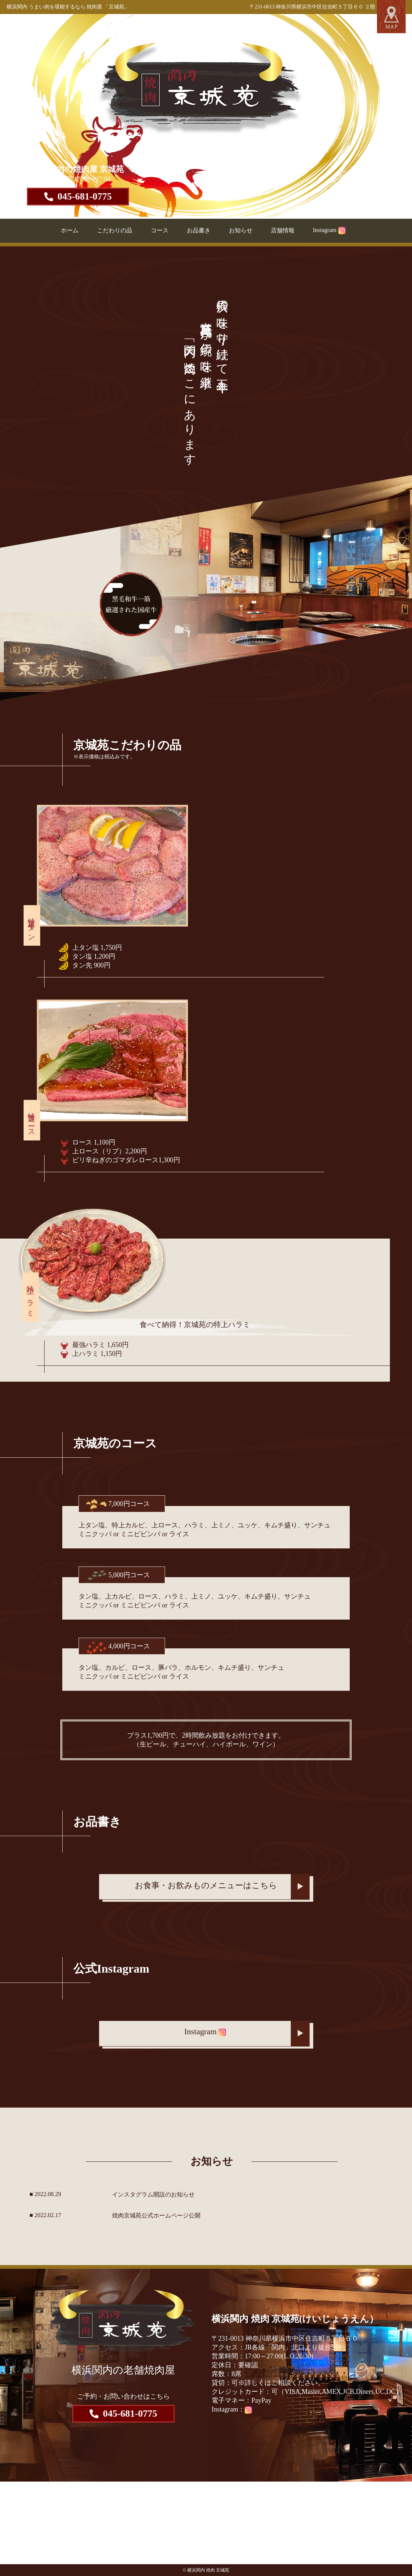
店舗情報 (282, 230)
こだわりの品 (114, 230)
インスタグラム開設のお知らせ (153, 2194)
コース (159, 230)
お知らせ (240, 230)
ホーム (69, 230)
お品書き (198, 230)
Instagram (329, 230)
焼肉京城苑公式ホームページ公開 (156, 2215)
